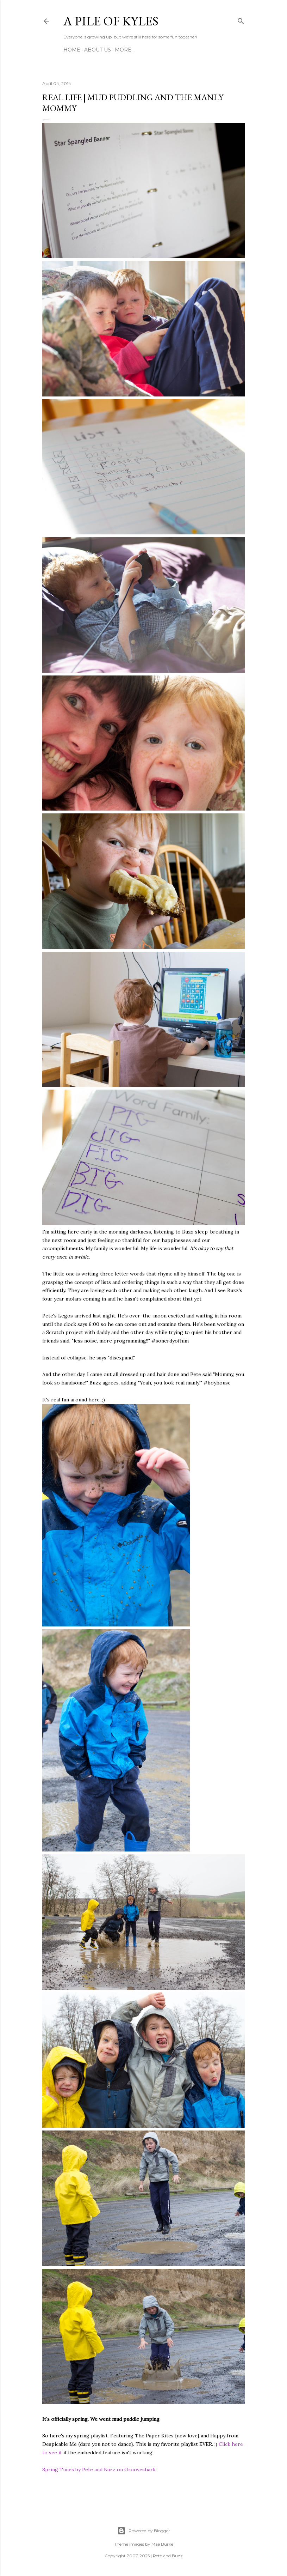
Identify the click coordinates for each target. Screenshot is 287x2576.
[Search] (241, 20)
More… (125, 50)
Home (71, 50)
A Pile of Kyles (110, 21)
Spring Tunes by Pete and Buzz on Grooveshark (99, 2469)
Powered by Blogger (143, 2531)
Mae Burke (162, 2544)
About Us (97, 50)
